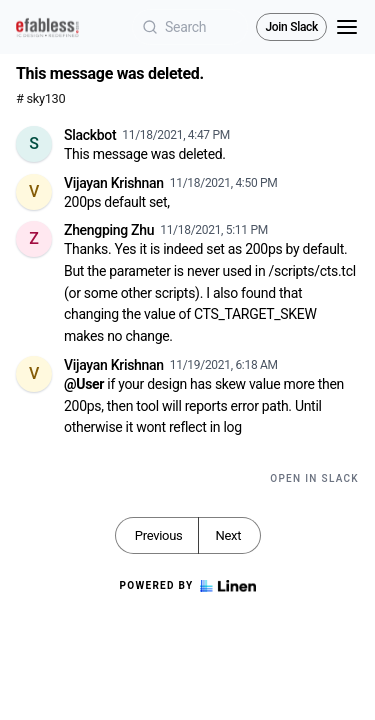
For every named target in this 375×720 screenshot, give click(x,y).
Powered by (187, 586)
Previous (159, 535)
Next (228, 535)
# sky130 (40, 98)
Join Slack (291, 27)
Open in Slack (314, 478)
